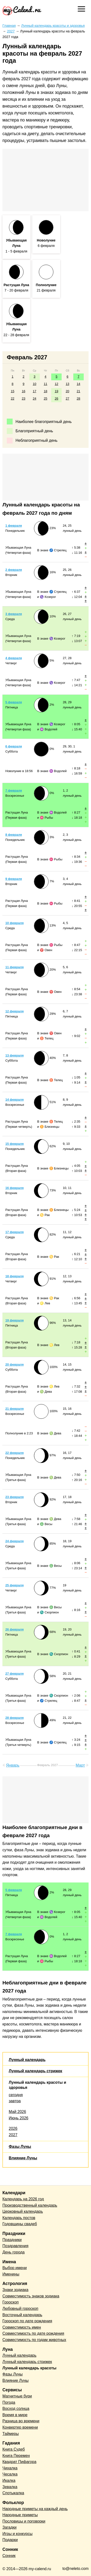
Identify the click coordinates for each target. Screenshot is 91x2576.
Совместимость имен (21, 2327)
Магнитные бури (17, 2396)
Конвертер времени (20, 2427)
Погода (8, 2402)
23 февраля (14, 1497)
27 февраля (14, 1673)
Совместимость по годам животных (34, 2340)
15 (12, 391)
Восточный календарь (22, 2315)
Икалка (8, 2480)
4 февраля (13, 658)
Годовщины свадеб (19, 2224)
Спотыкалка (13, 2493)
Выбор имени (14, 2268)
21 (78, 391)
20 (67, 391)
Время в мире (14, 2415)
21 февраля (14, 1408)
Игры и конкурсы (17, 2534)
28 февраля (14, 1718)
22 (12, 398)
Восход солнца (15, 2408)
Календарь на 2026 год (23, 2199)
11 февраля (14, 967)
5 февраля (13, 702)
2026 (13, 2128)
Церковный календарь (22, 2211)
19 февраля (14, 1320)
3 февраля (13, 614)
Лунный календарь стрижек (35, 2071)
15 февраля (14, 1144)
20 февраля (14, 1364)
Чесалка (9, 2474)
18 (45, 391)
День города (13, 2252)
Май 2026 (17, 2112)
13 (67, 384)
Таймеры (10, 2434)
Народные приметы (20, 2515)
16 (23, 391)
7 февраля (13, 790)
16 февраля (14, 1188)
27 (67, 398)
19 (56, 391)
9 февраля (13, 879)
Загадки (9, 2527)
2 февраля (13, 570)
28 (78, 398)
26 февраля (14, 1629)
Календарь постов (18, 2218)
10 (34, 384)
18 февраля (14, 1276)
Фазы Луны (20, 2146)
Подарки (10, 2540)
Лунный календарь (27, 2060)
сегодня (16, 2095)
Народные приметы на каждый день (35, 2509)
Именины (10, 2274)
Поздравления (15, 2246)
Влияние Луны (23, 2158)
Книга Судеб (13, 2449)
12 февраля (14, 1011)
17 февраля (14, 1232)
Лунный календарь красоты (29, 2368)
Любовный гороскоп (20, 2308)
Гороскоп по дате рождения (27, 2321)
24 (34, 398)
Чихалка (9, 2468)
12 (56, 384)
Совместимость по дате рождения (33, 2333)
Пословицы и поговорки (23, 2521)
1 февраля (13, 525)
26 (56, 398)
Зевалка (9, 2487)
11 (45, 384)
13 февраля (14, 1055)
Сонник (9, 2556)
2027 (13, 2135)
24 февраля (14, 1541)
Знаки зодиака (15, 2290)
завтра (15, 2101)
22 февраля (14, 1453)
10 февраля (14, 923)
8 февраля (13, 834)
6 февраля (13, 746)
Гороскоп (10, 2302)
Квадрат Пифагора (19, 2462)
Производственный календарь (29, 2205)
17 (34, 391)
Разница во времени (20, 2421)
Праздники (12, 2240)
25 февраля (14, 1585)
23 (23, 398)
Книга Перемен (16, 2456)
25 (45, 398)
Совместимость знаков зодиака (30, 2296)
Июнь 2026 (18, 2118)
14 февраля (14, 1099)
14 (78, 384)
